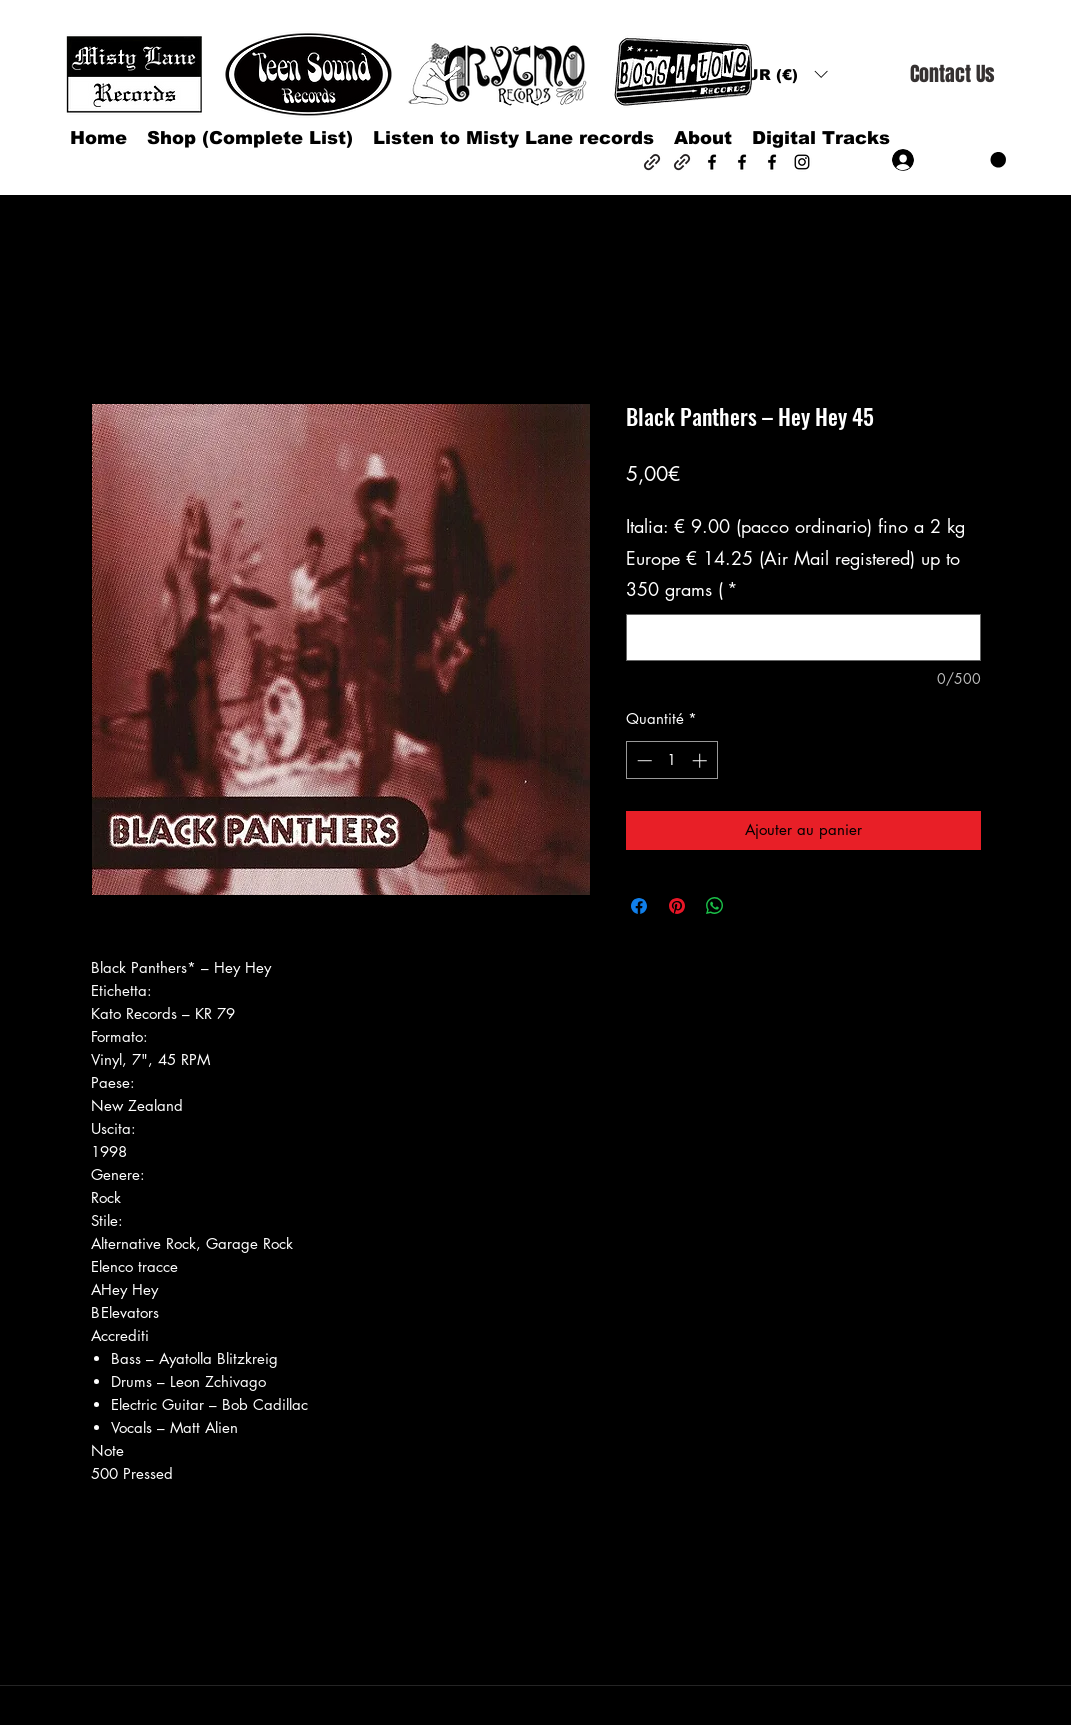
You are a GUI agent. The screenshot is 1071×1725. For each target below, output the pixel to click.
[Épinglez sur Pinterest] (677, 906)
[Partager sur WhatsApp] (715, 906)
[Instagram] (802, 162)
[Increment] (701, 760)
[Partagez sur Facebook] (639, 906)
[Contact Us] (952, 74)
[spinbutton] (671, 760)
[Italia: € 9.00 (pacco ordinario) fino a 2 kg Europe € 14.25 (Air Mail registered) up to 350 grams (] (803, 637)
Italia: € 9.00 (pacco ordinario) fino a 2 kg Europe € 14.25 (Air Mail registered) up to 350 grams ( (795, 557)
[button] (781, 74)
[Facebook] (712, 162)
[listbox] (781, 74)
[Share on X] (753, 906)
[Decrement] (642, 760)
